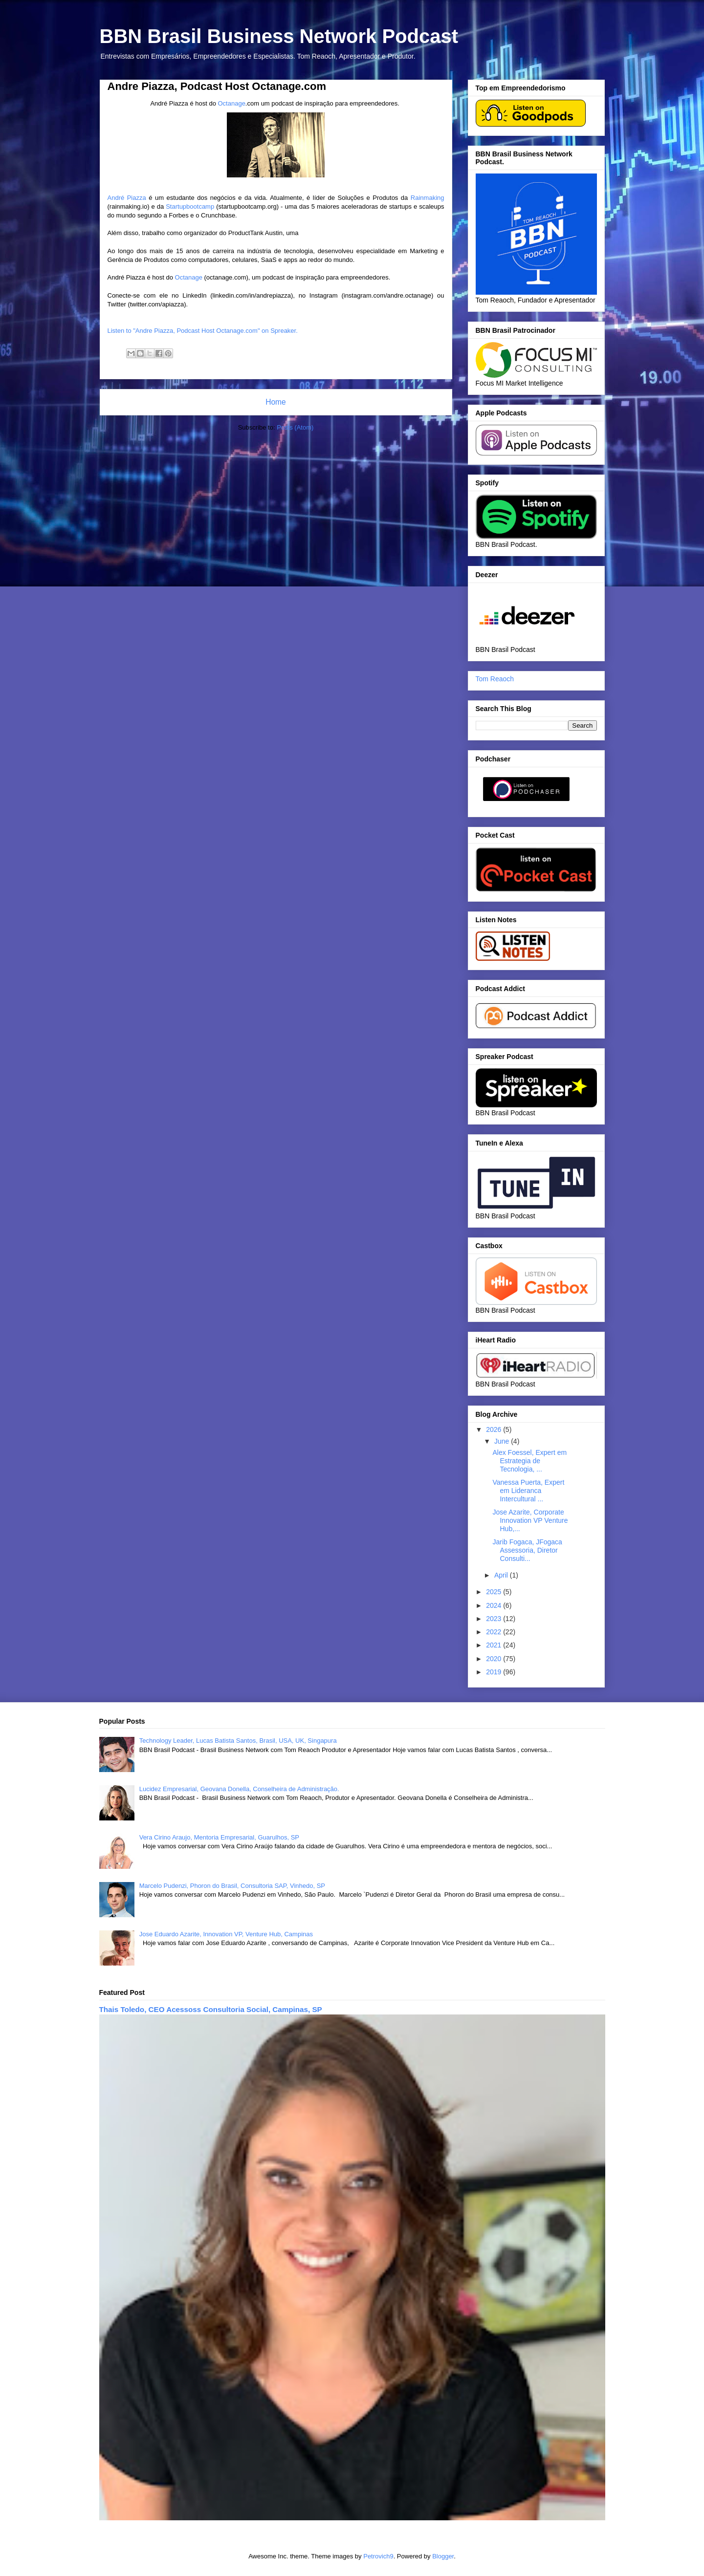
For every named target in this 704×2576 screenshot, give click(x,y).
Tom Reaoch (495, 679)
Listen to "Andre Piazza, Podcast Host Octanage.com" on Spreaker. (203, 330)
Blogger (443, 2556)
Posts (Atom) (295, 427)
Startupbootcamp (190, 206)
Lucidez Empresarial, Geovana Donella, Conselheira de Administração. (239, 1789)
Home (275, 402)
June (502, 1441)
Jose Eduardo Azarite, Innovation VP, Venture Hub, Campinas (226, 1934)
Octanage (231, 103)
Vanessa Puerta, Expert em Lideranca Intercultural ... (528, 1490)
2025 (494, 1592)
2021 (494, 1645)
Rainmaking (427, 197)
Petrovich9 (378, 2556)
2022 (494, 1632)
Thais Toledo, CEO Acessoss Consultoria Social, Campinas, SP (210, 2009)
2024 (494, 1605)
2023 (494, 1619)
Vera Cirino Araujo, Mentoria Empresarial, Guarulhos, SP (219, 1837)
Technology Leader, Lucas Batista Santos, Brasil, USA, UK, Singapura (238, 1740)
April (502, 1575)
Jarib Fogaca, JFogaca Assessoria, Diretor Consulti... (527, 1550)
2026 (494, 1429)
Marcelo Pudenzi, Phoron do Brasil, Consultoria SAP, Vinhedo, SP (232, 1885)
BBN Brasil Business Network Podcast (279, 36)
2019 (494, 1672)
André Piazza (127, 197)
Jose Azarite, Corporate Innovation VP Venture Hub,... (530, 1520)
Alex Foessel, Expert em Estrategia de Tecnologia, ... (529, 1461)
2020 (494, 1659)
